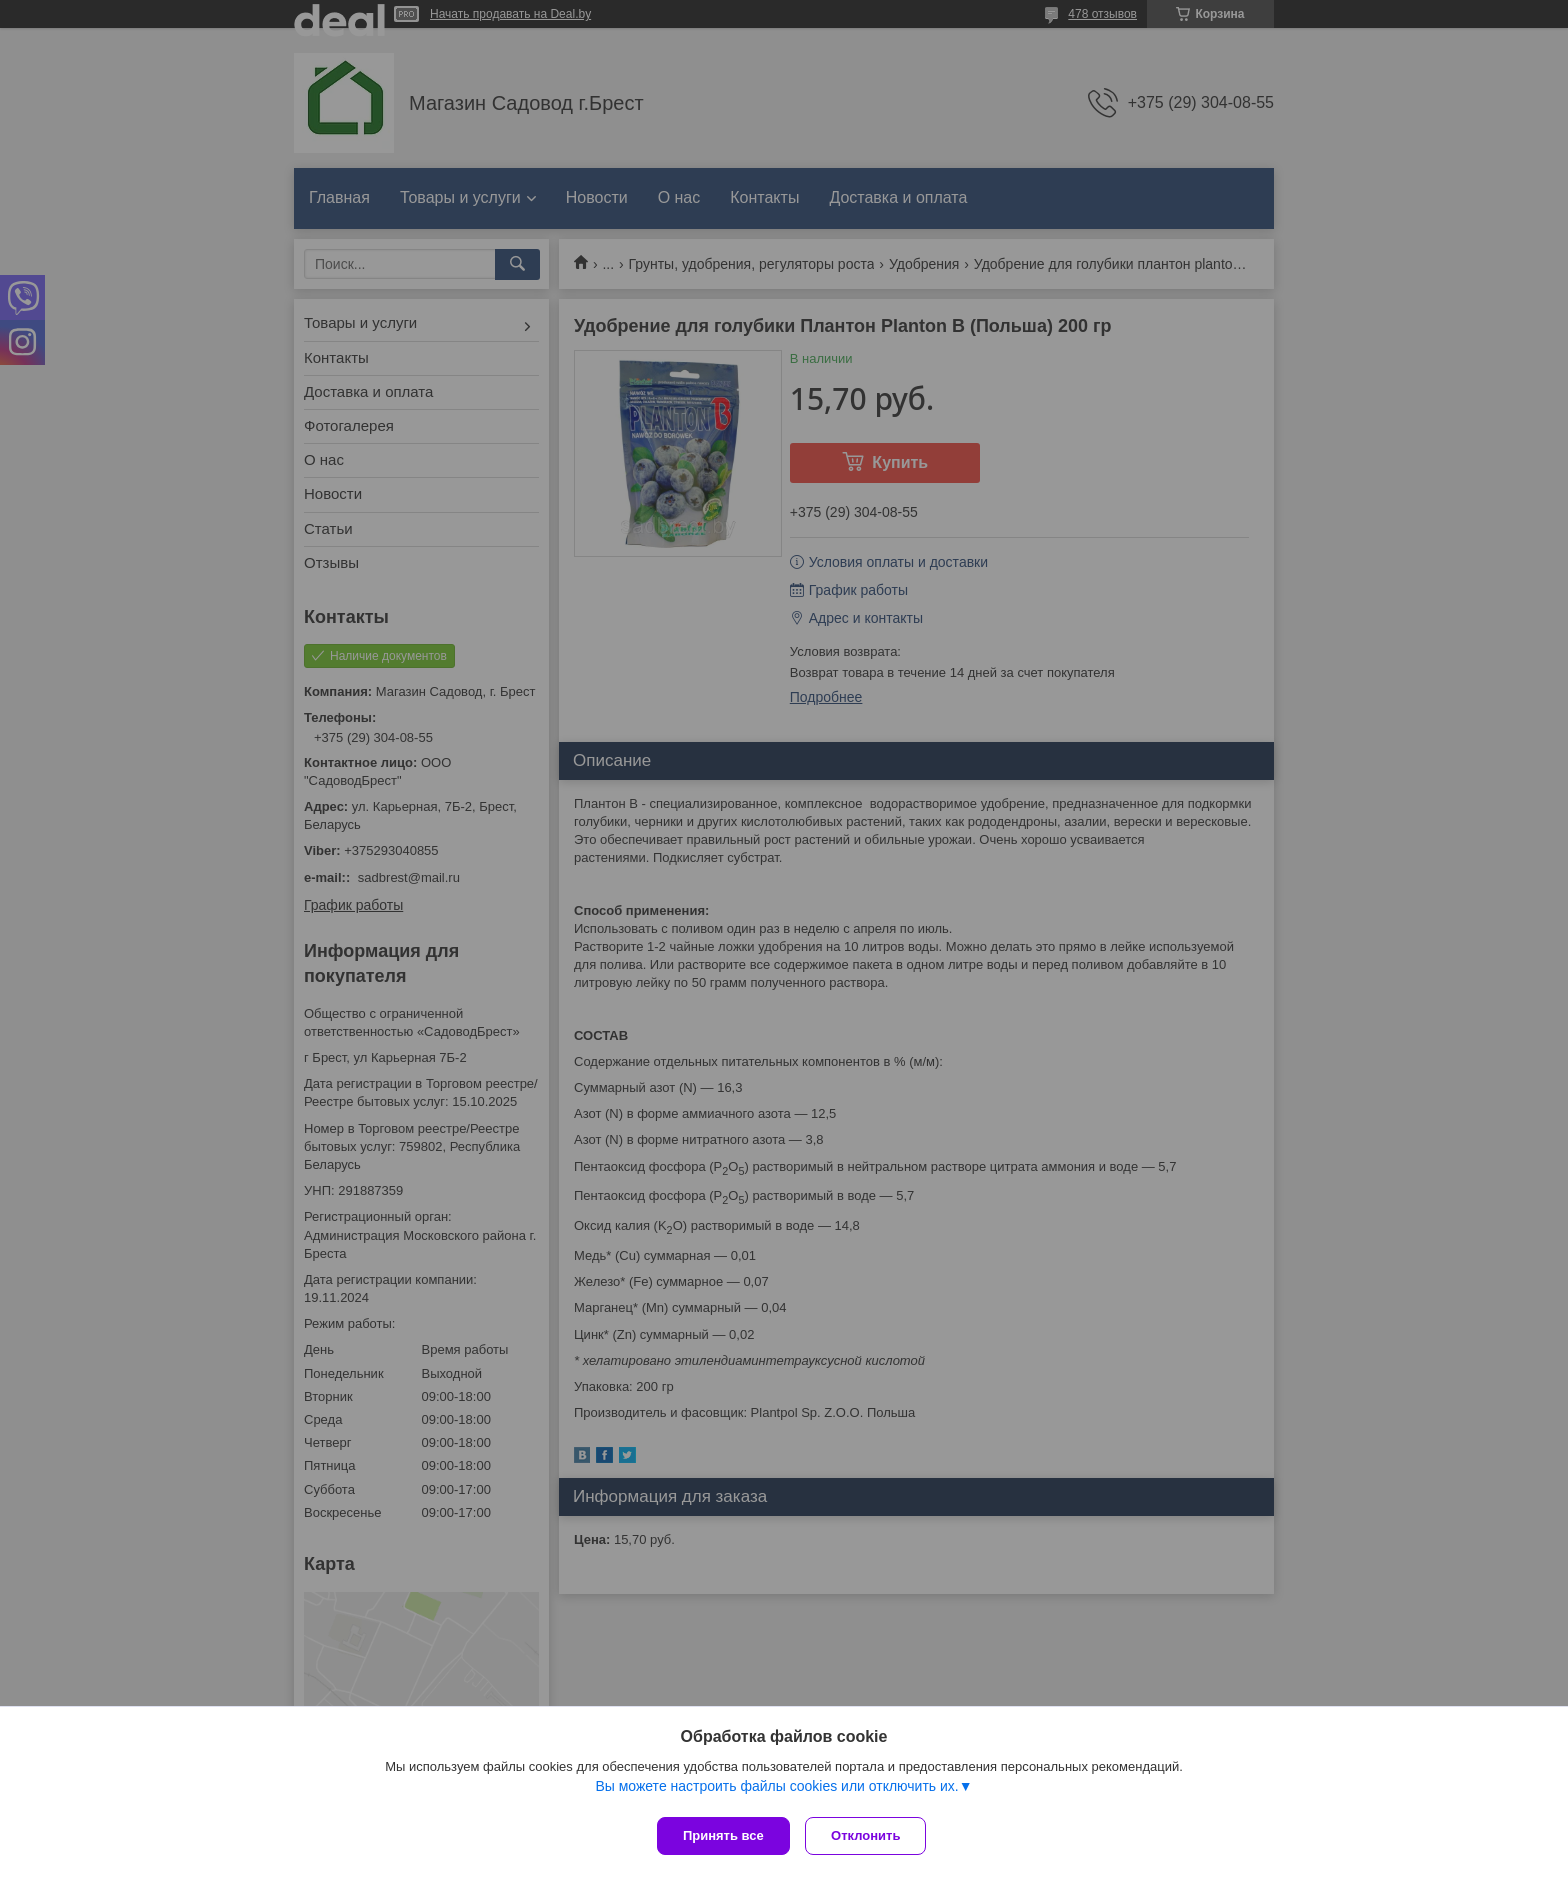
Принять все (723, 1835)
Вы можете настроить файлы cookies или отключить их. (776, 1790)
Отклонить (870, 1835)
